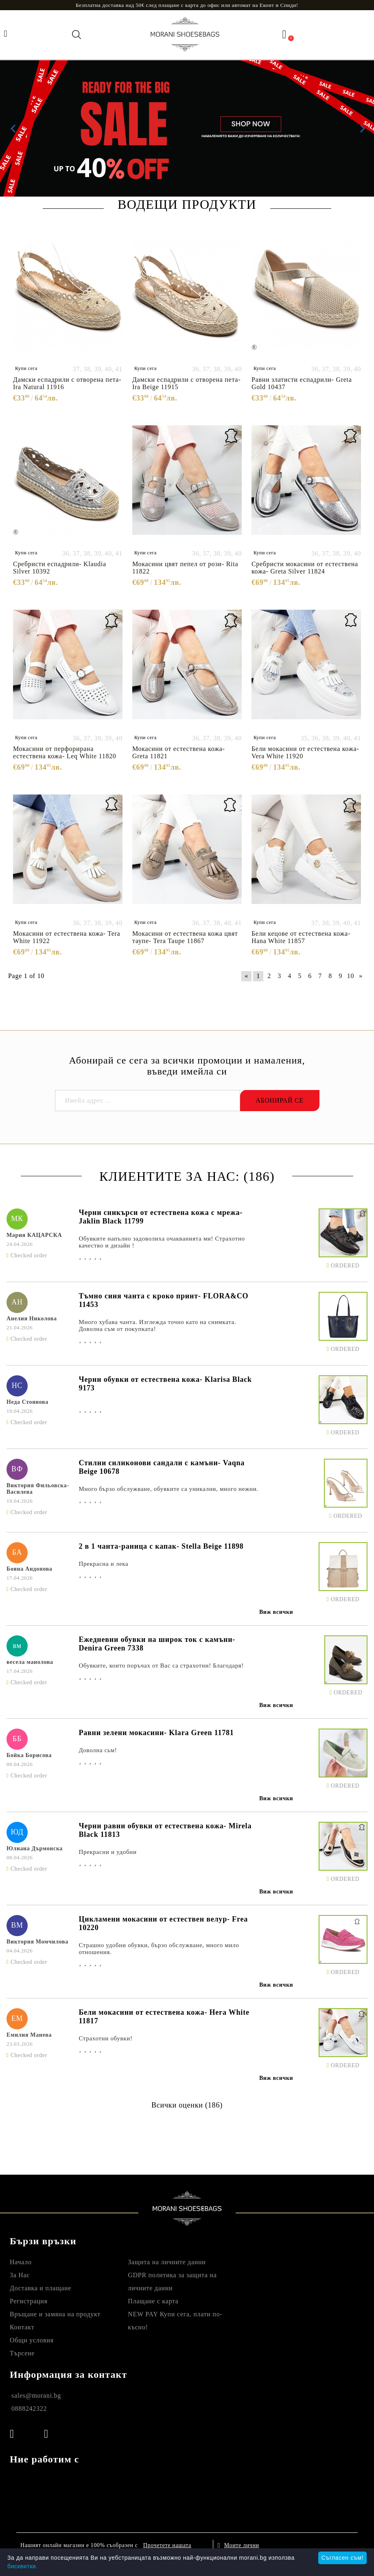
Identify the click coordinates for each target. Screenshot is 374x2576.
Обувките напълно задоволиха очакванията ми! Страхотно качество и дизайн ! (162, 1242)
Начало (21, 2262)
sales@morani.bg (36, 2395)
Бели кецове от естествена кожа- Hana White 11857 (301, 937)
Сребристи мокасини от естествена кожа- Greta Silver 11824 (305, 567)
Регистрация (29, 2301)
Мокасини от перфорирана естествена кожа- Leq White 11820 (64, 752)
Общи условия (32, 2340)
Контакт (22, 2327)
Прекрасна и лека (103, 1563)
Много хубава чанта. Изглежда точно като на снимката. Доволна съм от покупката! (157, 1325)
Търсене (22, 2353)
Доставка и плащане (40, 2288)
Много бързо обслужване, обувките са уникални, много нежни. (168, 1489)
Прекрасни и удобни (107, 1852)
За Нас (20, 2275)
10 (350, 975)
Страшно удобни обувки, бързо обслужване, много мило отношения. (159, 1948)
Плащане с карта (153, 2301)
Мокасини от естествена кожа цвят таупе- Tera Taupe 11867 (185, 937)
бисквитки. (22, 2566)
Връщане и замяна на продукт (55, 2314)
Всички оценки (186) (187, 2105)
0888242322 (29, 2408)
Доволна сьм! (98, 1750)
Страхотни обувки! (105, 2038)
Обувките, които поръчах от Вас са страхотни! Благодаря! (161, 1665)
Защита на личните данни (167, 2262)
